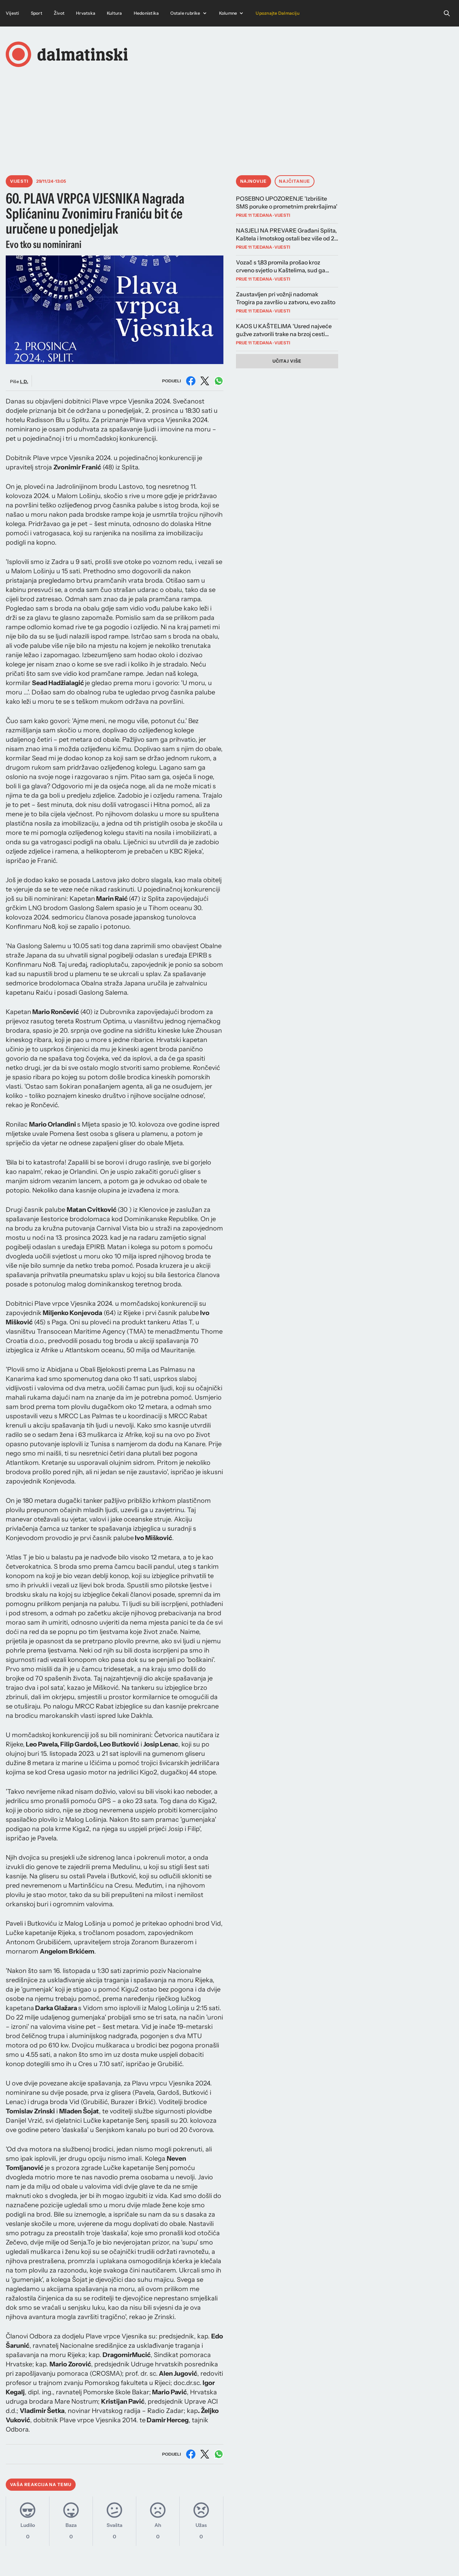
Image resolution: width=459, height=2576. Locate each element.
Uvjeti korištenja (382, 2559)
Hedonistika (146, 13)
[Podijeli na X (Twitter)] (204, 381)
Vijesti (12, 13)
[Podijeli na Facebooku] (190, 381)
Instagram (227, 2559)
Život (59, 13)
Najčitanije (294, 181)
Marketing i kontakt (299, 2559)
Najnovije (253, 181)
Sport (36, 13)
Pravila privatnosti (428, 2559)
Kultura (114, 13)
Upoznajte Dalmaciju (277, 13)
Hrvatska (85, 13)
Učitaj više (287, 361)
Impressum (343, 2559)
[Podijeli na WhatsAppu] (218, 381)
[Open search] (446, 13)
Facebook (258, 2559)
